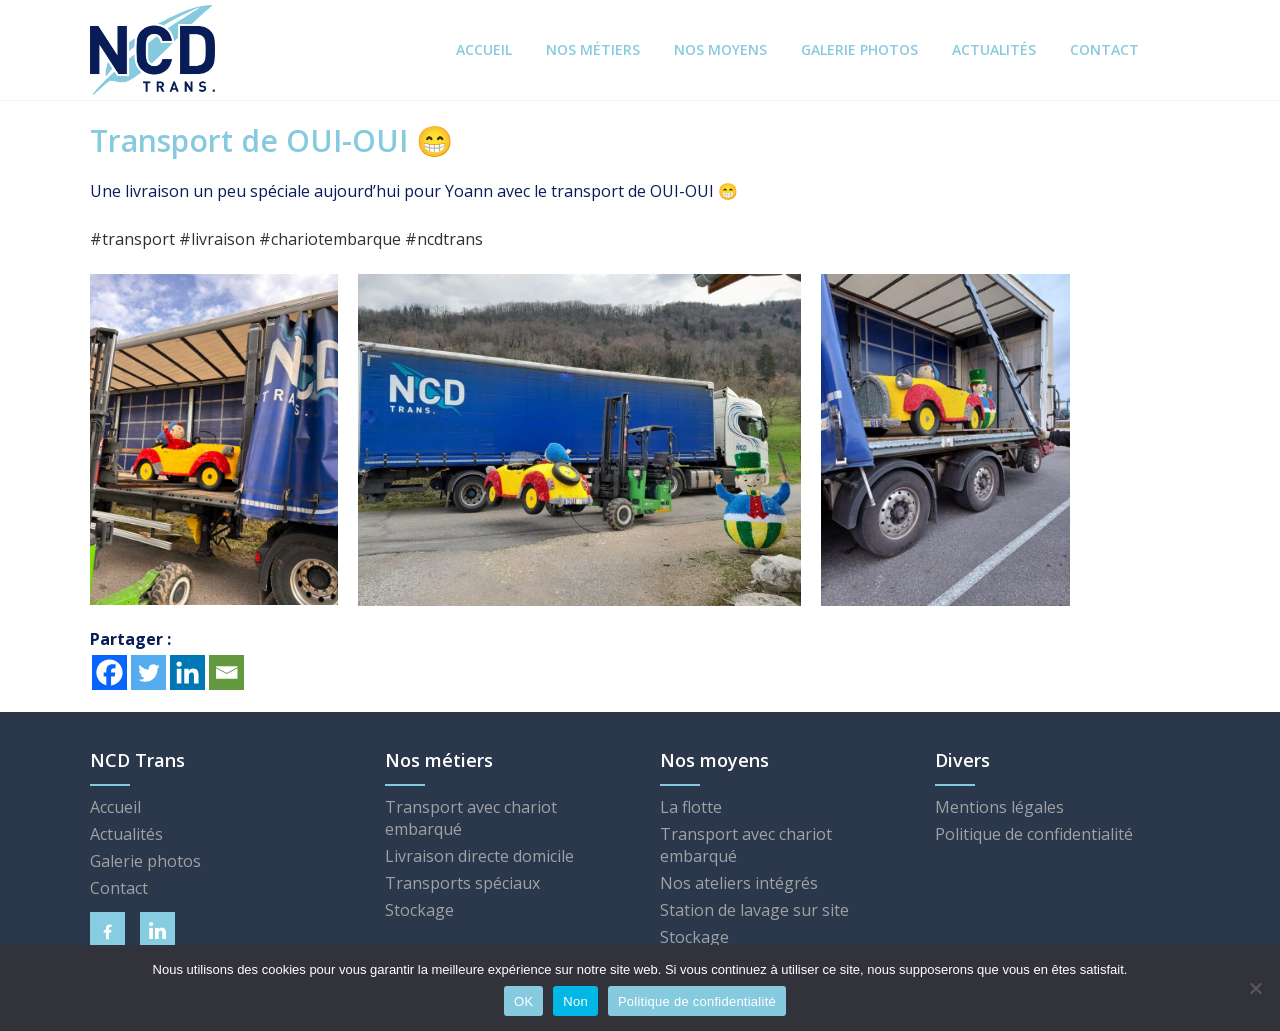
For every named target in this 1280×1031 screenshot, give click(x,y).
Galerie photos (145, 861)
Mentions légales (999, 807)
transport (132, 239)
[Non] (1255, 988)
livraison (217, 239)
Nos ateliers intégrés (739, 883)
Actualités (126, 834)
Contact (119, 888)
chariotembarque (330, 239)
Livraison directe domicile (479, 856)
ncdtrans (444, 239)
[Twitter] (148, 672)
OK (523, 1001)
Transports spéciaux (462, 883)
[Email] (226, 672)
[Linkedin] (187, 672)
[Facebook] (109, 672)
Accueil (115, 807)
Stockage (419, 910)
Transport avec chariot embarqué (471, 818)
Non (575, 1001)
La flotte (691, 807)
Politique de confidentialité (1034, 834)
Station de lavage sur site (754, 910)
